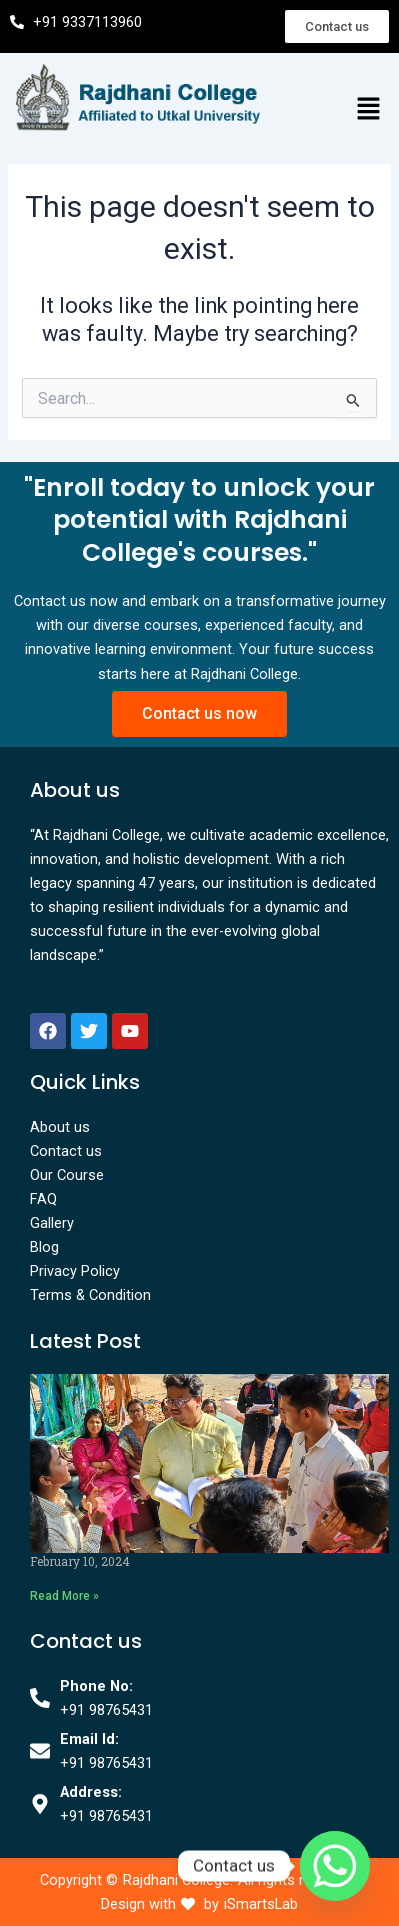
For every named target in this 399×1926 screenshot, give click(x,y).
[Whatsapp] (335, 1866)
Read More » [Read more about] (64, 1596)
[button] (369, 110)
